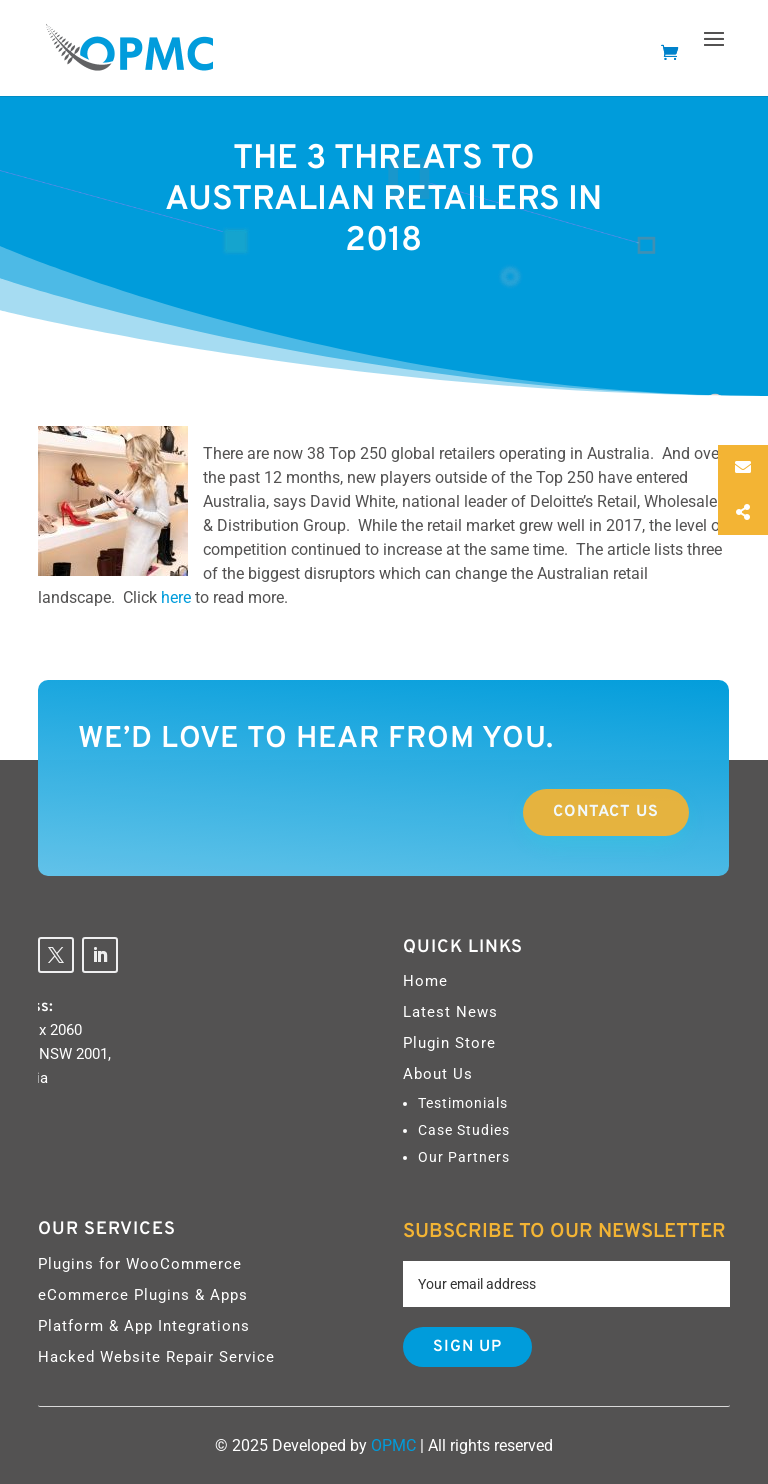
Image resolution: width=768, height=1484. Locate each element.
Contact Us (606, 812)
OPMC (393, 1445)
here (178, 597)
